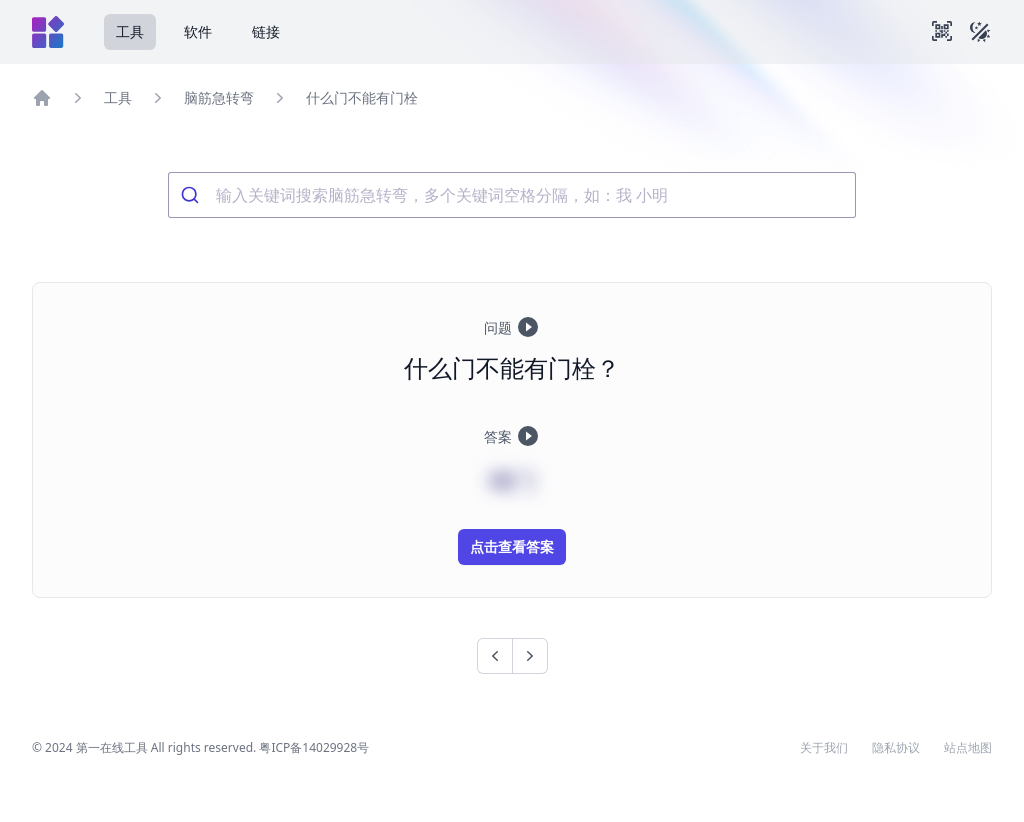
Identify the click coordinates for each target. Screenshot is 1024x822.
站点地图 (968, 748)
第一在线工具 (112, 747)
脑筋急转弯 (219, 97)
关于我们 (824, 748)
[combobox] (512, 195)
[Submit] (192, 195)
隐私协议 (896, 748)
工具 (130, 31)
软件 (198, 31)
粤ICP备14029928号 (314, 747)
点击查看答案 (512, 546)
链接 (266, 31)
